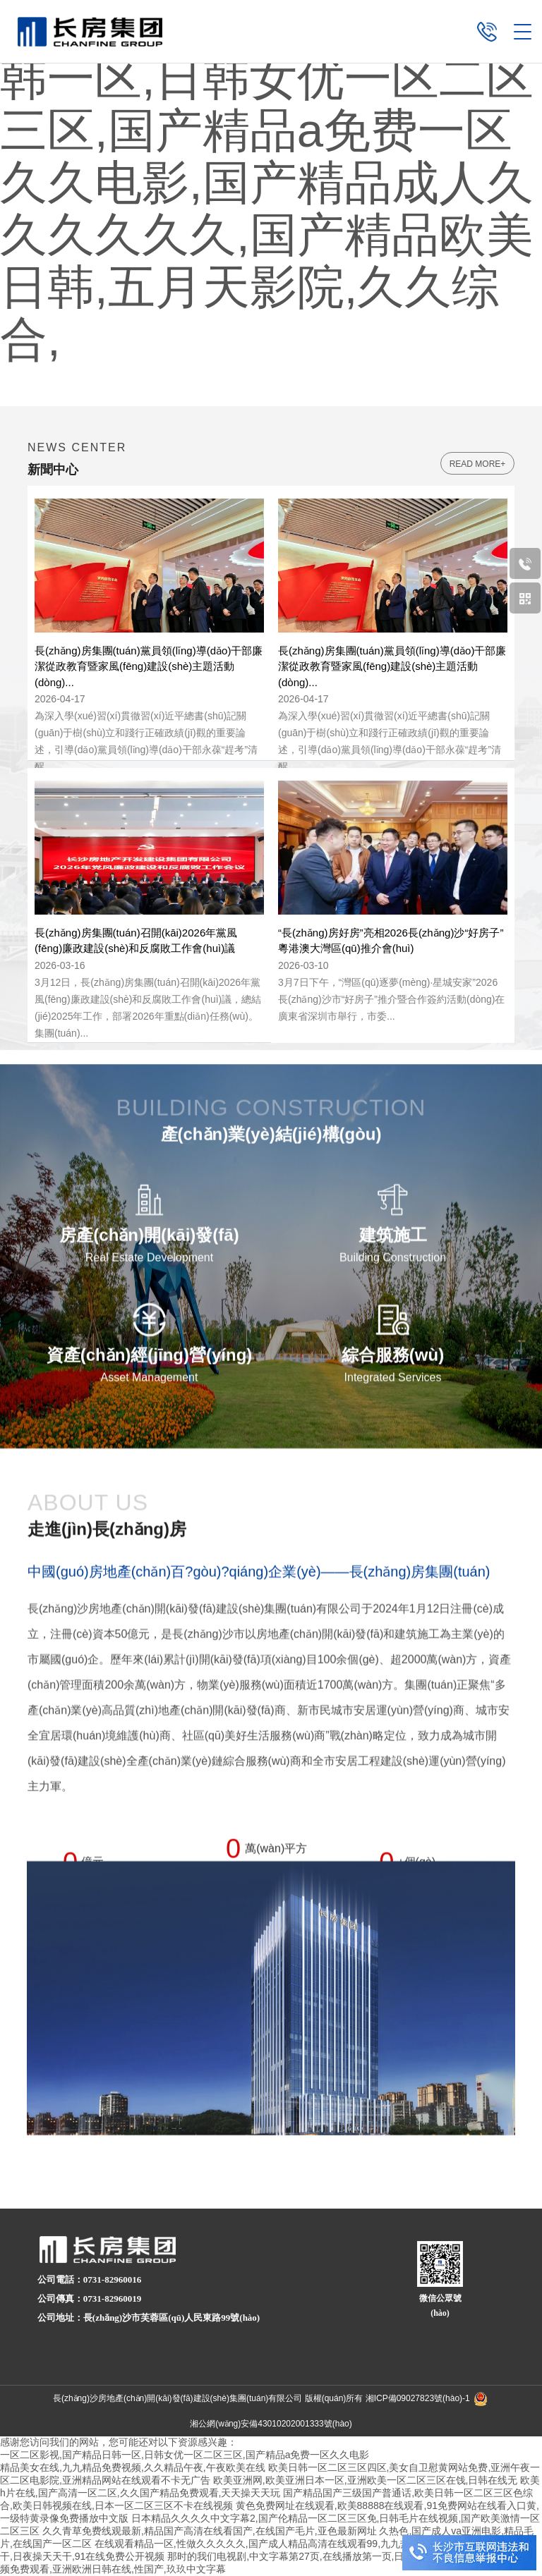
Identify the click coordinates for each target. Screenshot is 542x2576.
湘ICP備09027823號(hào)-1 (418, 2398)
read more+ (478, 464)
